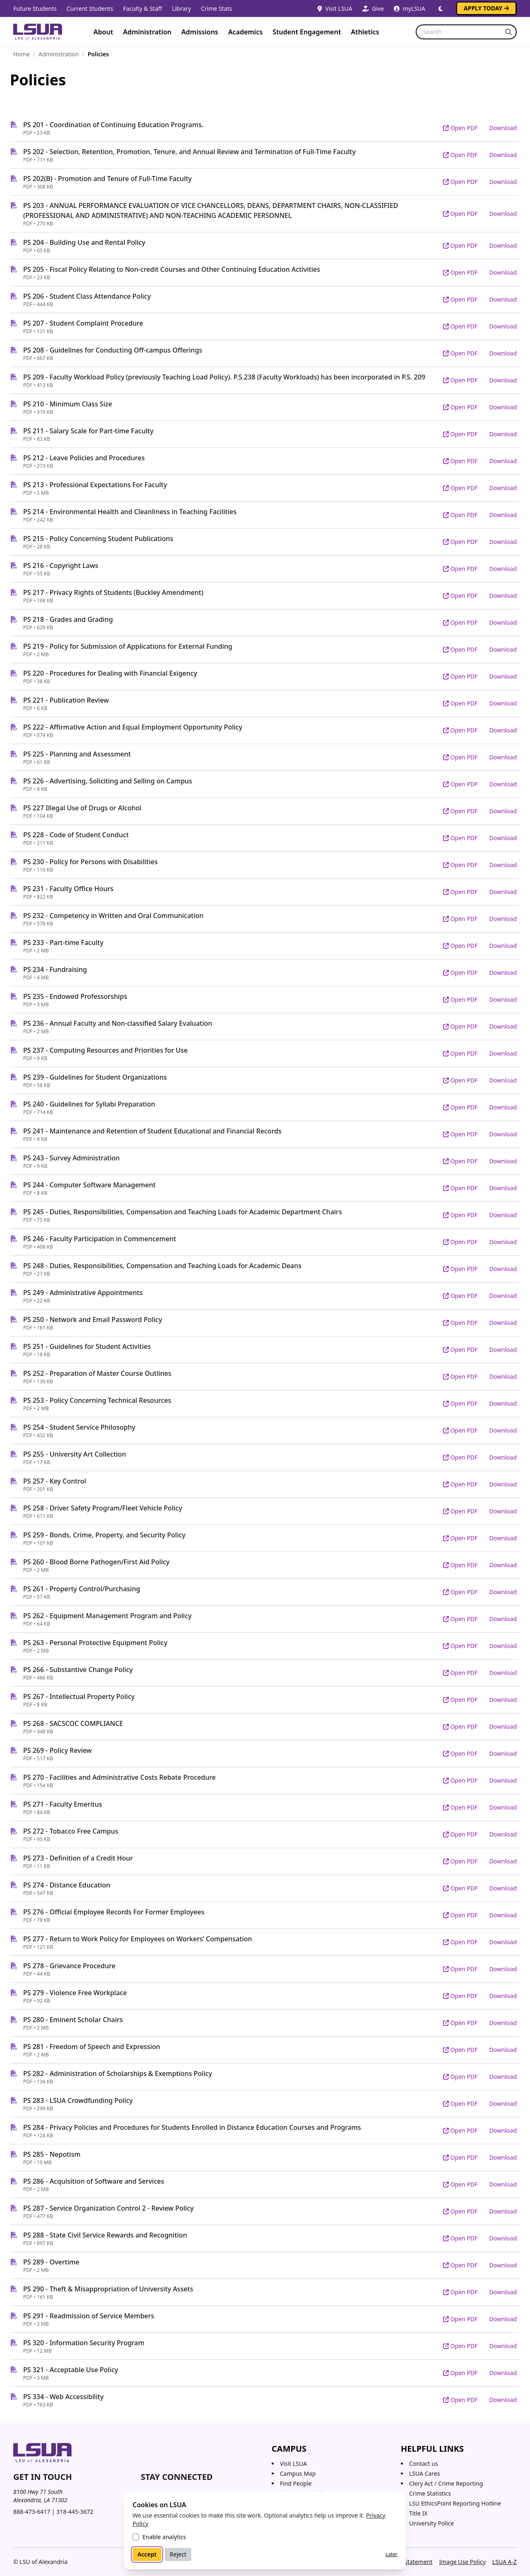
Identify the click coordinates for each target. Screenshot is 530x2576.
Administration (147, 31)
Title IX (418, 2513)
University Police (431, 2523)
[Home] (37, 32)
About (103, 31)
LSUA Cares (424, 2473)
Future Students (35, 8)
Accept (147, 2554)
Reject (178, 2554)
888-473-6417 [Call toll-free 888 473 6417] (31, 2512)
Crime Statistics (430, 2493)
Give (373, 8)
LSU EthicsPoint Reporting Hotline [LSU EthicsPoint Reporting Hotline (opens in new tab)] (455, 2503)
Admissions (199, 31)
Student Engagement (306, 31)
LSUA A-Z (504, 2562)
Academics (245, 31)
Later (391, 2554)
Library (181, 8)
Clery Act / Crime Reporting (446, 2483)
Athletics (365, 31)
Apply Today (486, 8)
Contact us (423, 2463)
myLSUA (409, 8)
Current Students (90, 8)
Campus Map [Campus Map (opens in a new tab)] (298, 2473)
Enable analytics (164, 2537)
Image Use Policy (462, 2562)
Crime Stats (216, 8)
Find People (296, 2483)
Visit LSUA (335, 8)
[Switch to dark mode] (440, 8)
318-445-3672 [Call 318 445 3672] (74, 2512)
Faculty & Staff (142, 8)
